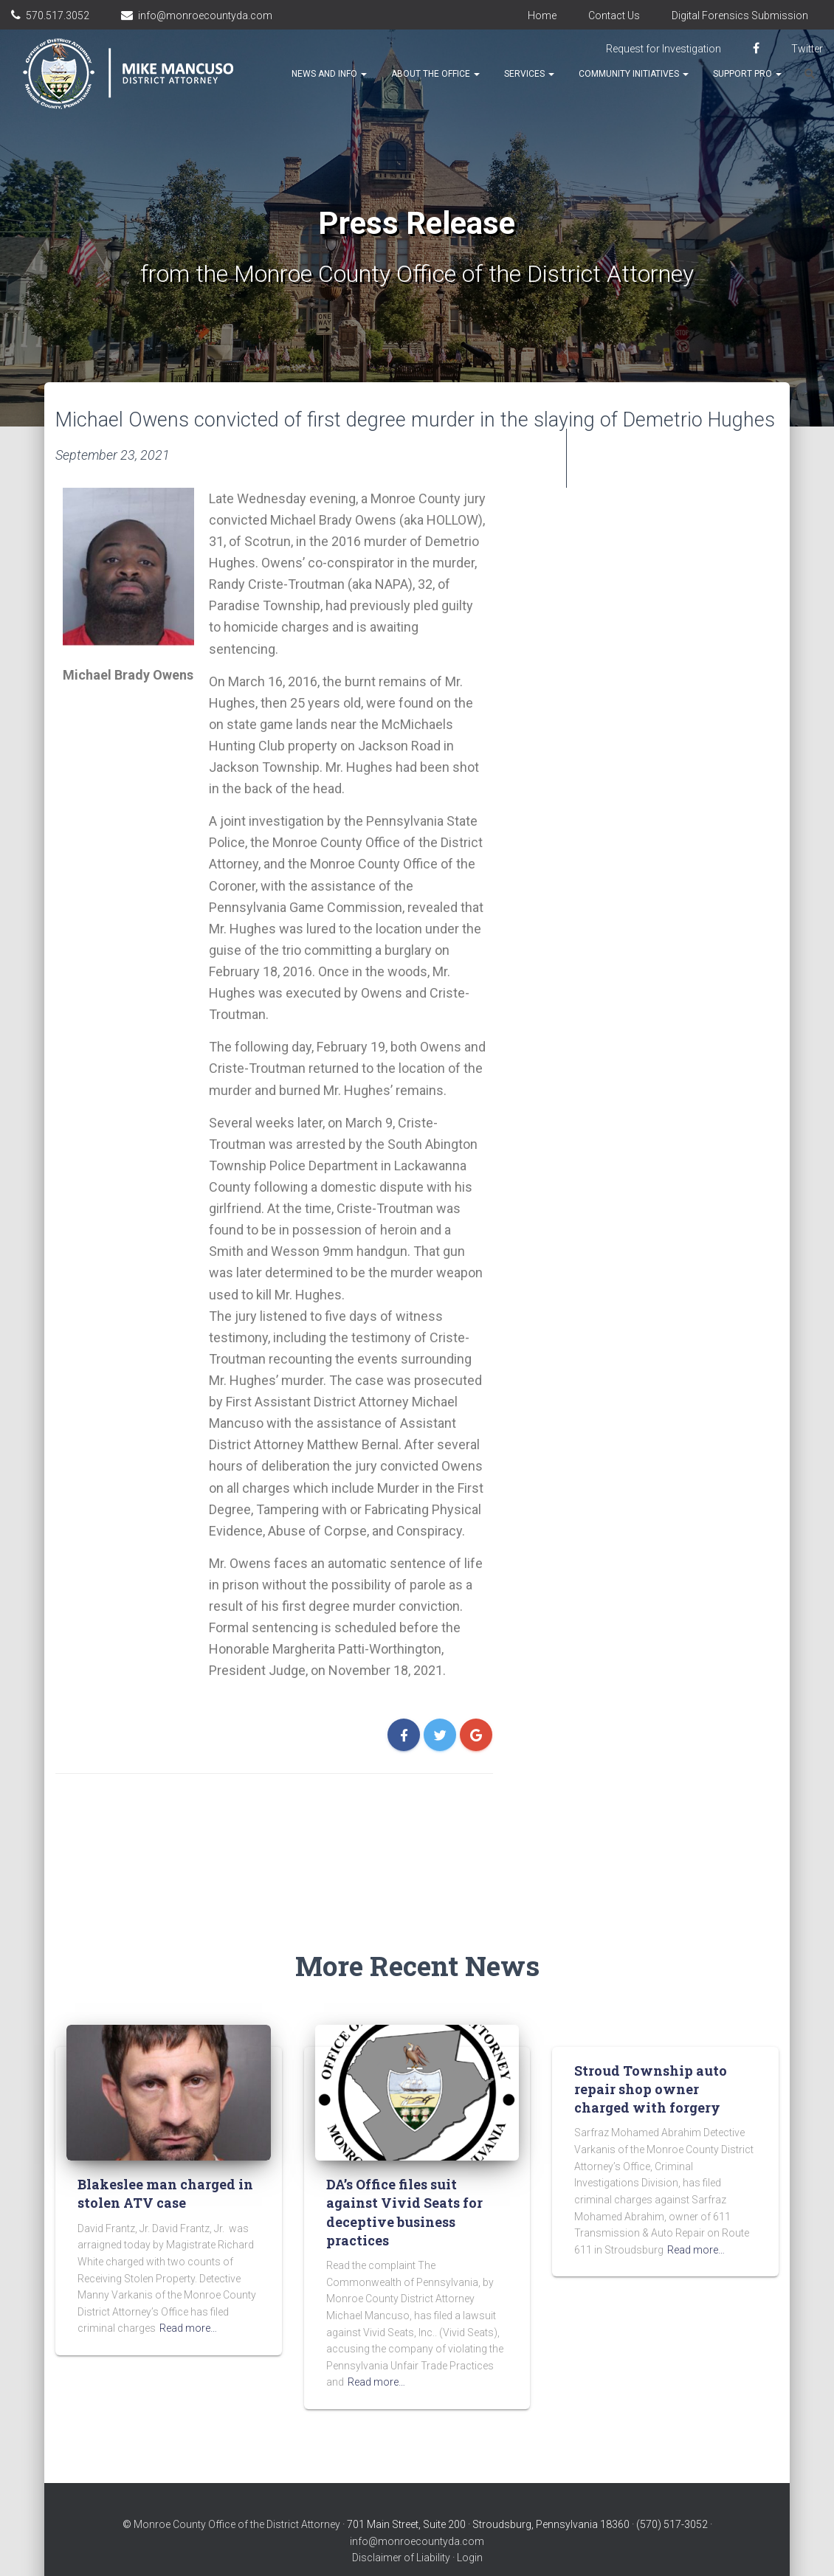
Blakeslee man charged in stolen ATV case (165, 2164)
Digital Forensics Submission (740, 15)
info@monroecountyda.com (205, 15)
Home (542, 15)
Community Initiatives (634, 74)
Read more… (188, 2298)
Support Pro (747, 74)
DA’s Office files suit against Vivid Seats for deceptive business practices (404, 2183)
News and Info (329, 74)
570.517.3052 (57, 15)
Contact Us (614, 15)
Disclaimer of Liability (401, 2528)
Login (470, 2528)
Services (529, 74)
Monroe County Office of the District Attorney (237, 2495)
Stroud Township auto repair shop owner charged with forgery (650, 2059)
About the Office (435, 74)
